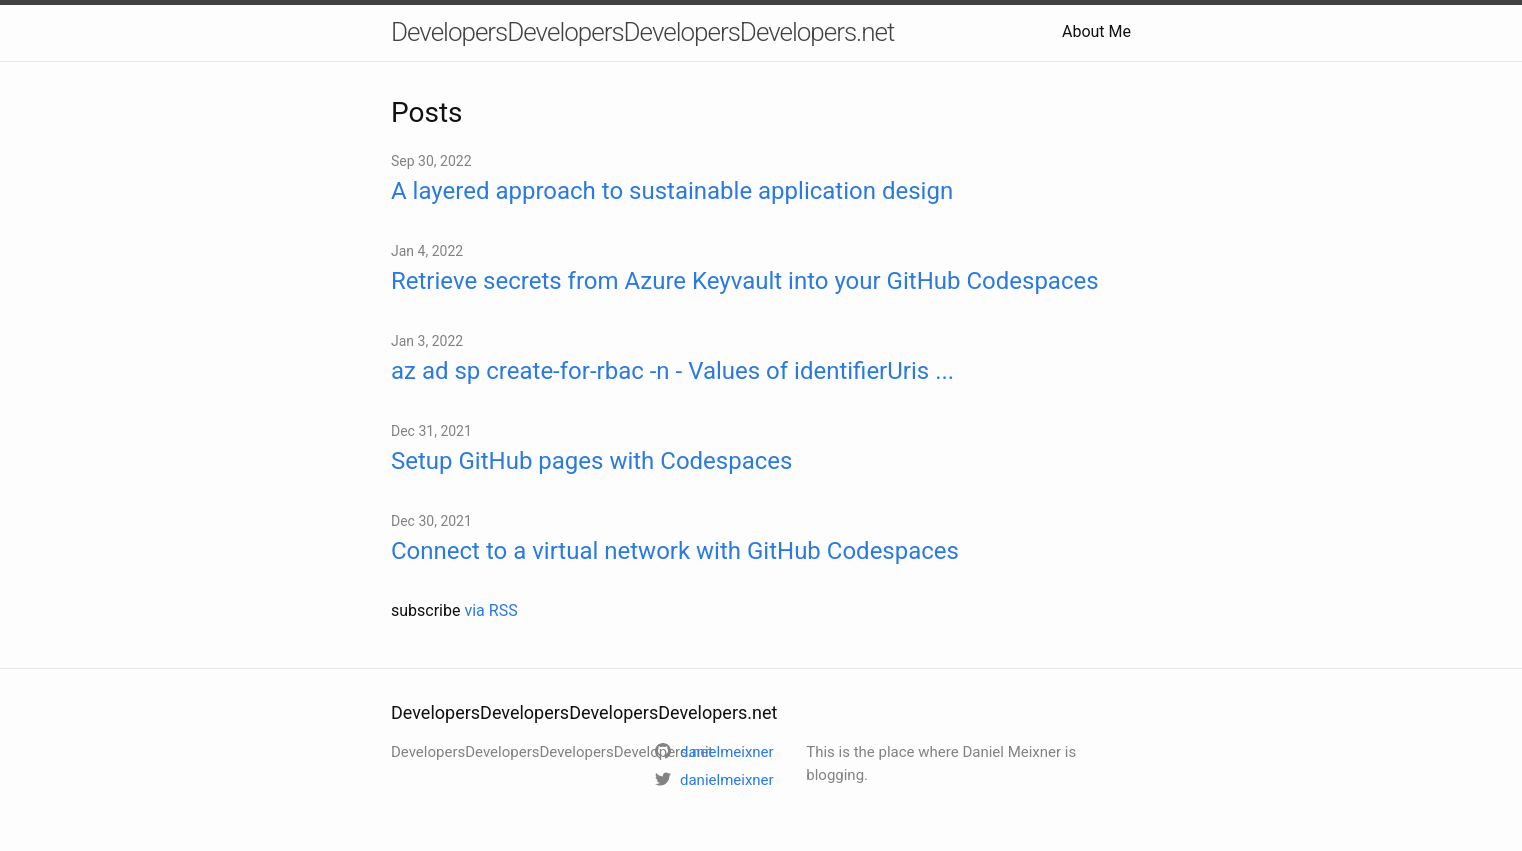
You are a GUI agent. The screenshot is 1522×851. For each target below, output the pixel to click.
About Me (1096, 31)
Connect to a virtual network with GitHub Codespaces (675, 551)
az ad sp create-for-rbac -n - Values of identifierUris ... (672, 371)
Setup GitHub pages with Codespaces (591, 461)
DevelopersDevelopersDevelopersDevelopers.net (642, 32)
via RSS (490, 610)
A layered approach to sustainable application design (672, 191)
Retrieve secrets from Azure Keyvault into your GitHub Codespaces (745, 281)
